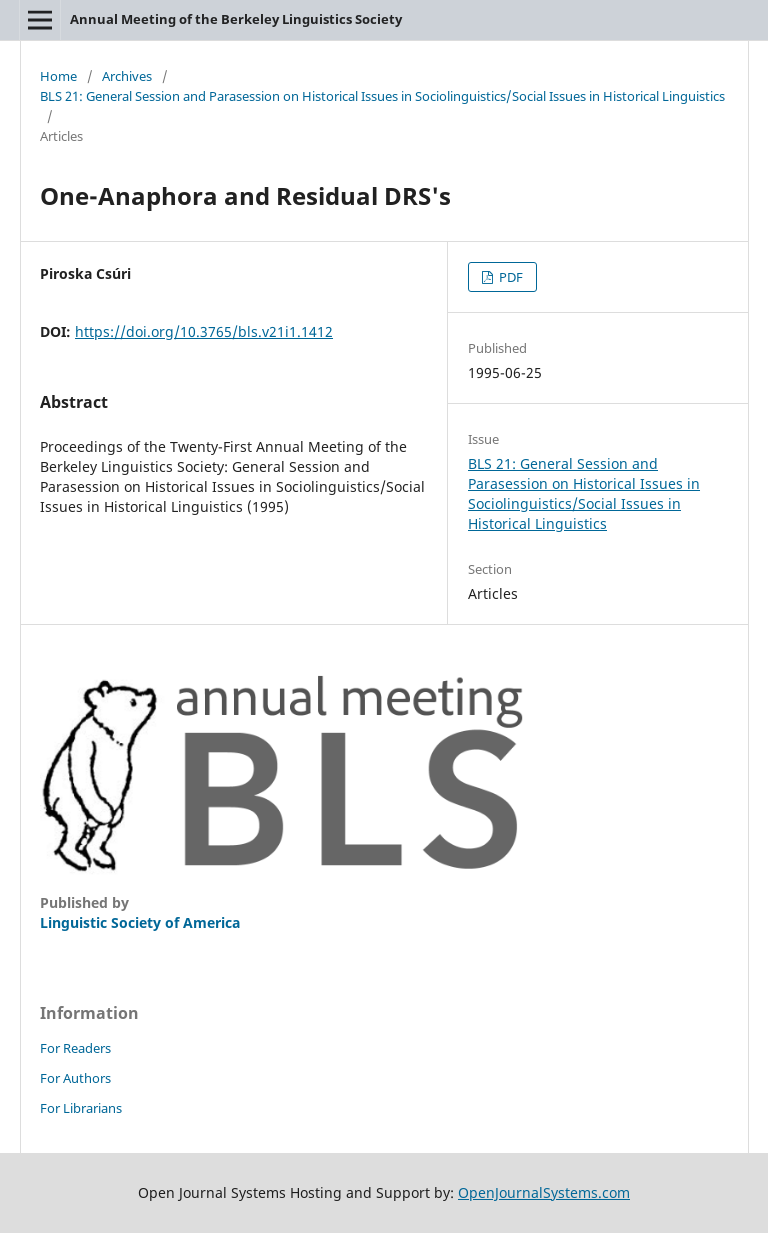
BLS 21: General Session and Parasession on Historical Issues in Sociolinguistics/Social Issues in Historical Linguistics (382, 96)
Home (58, 76)
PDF (509, 277)
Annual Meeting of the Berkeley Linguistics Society (236, 19)
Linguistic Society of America (140, 922)
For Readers (75, 1048)
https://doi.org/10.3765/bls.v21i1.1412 (204, 331)
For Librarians (81, 1108)
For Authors (75, 1078)
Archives (127, 76)
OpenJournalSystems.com (544, 1192)
